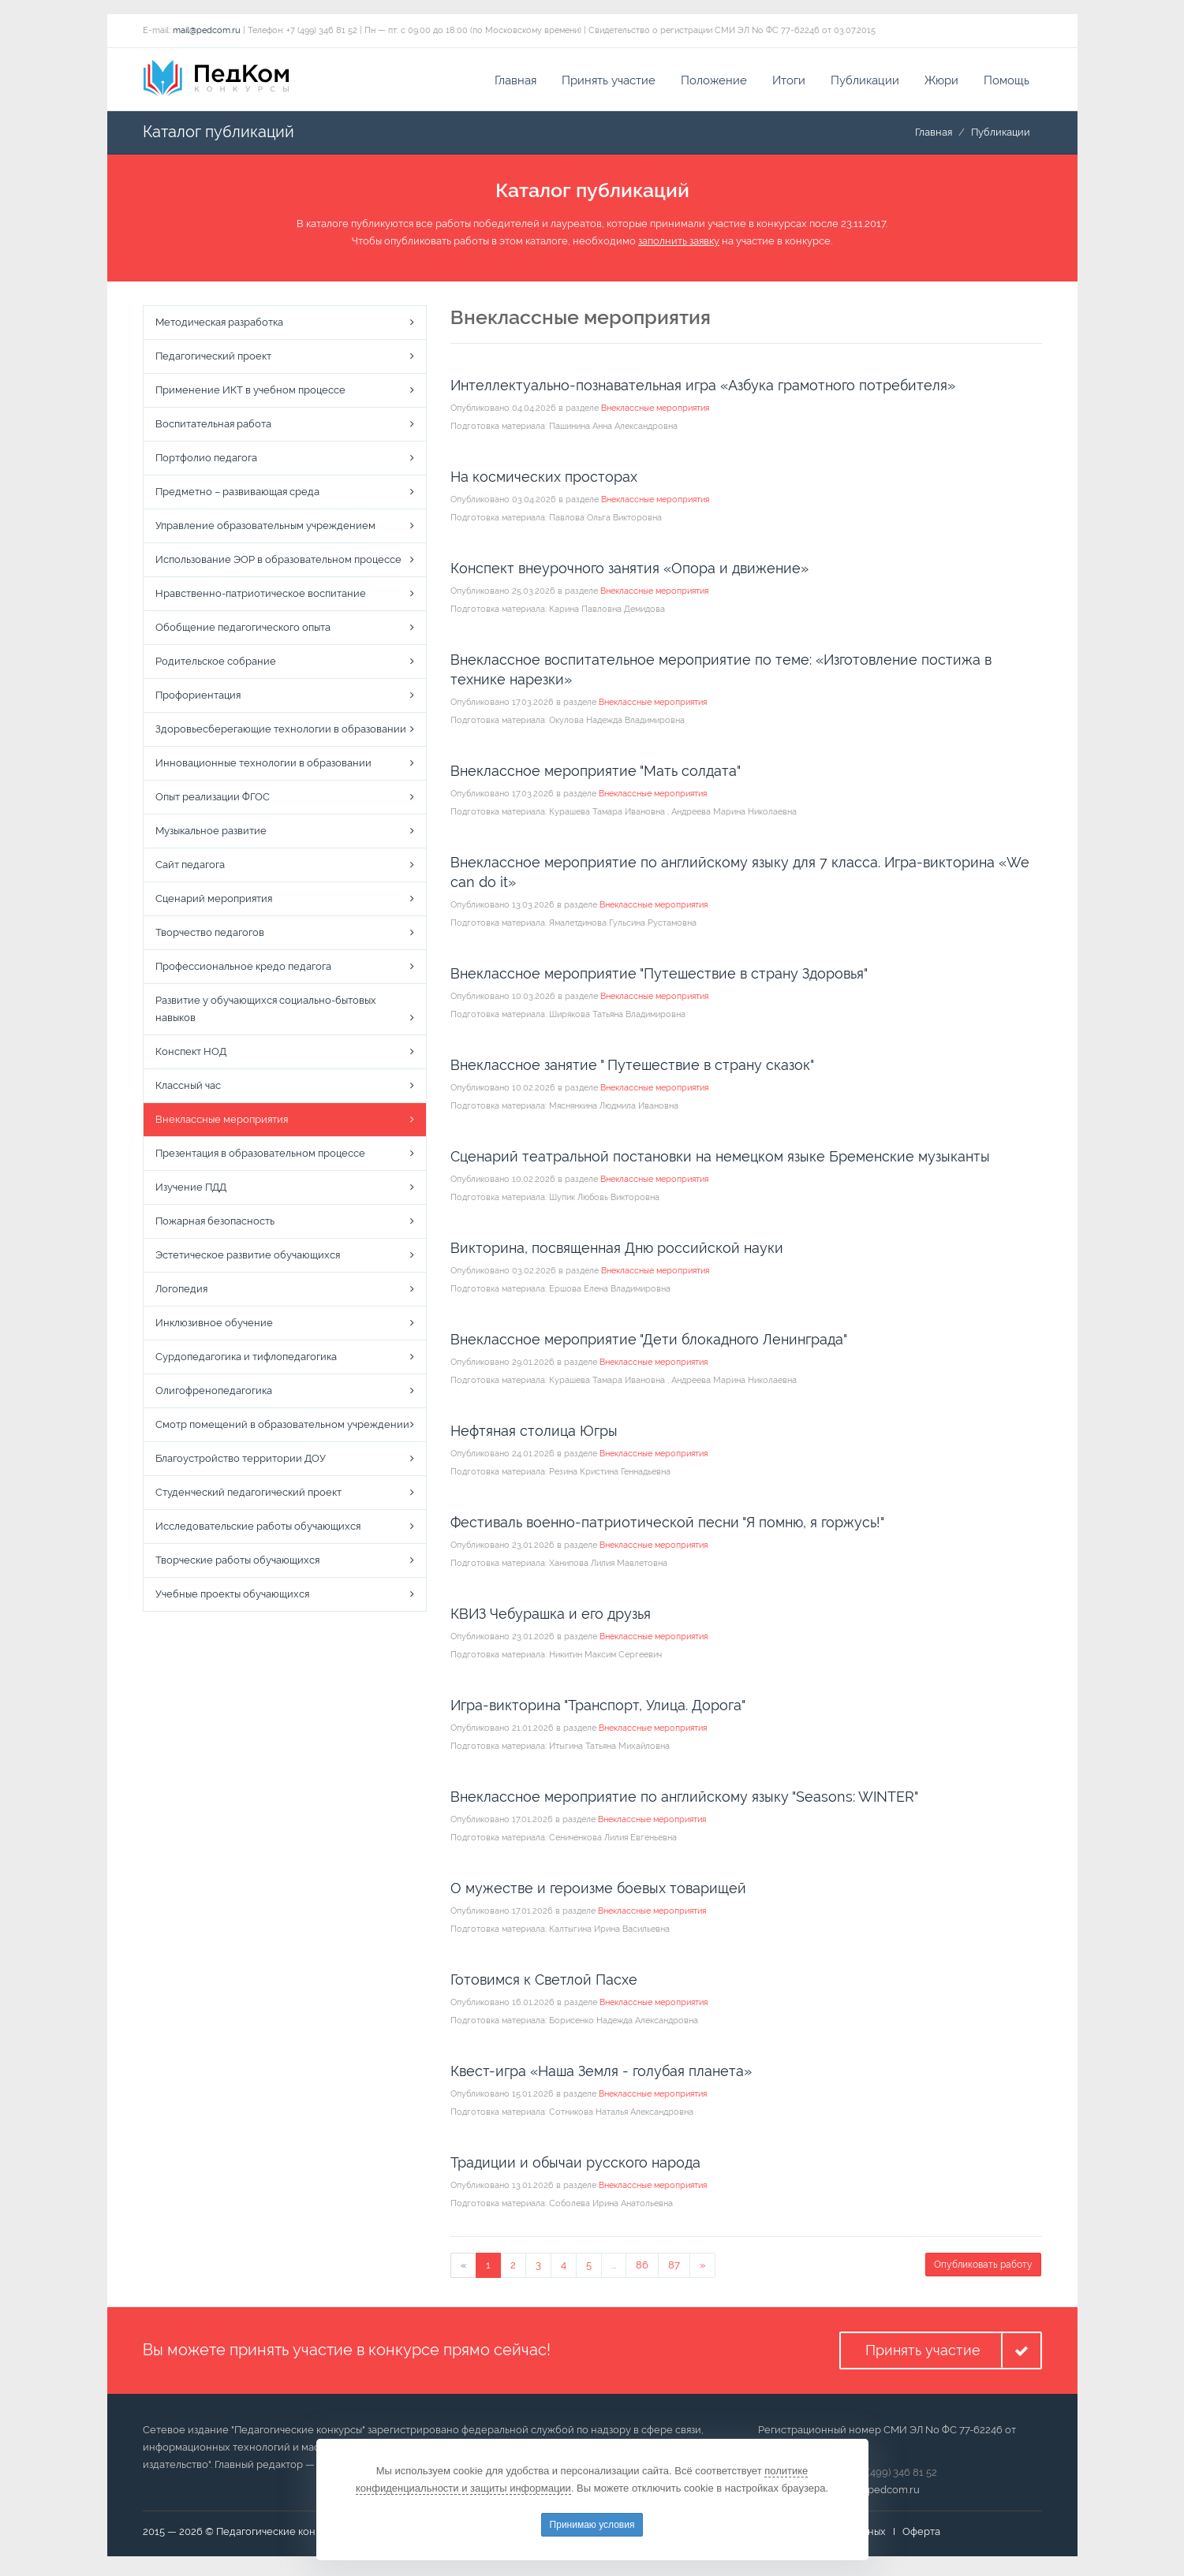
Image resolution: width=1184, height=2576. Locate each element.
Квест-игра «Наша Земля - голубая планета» (601, 2073)
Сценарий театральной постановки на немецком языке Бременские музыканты (720, 1158)
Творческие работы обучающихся (237, 1563)
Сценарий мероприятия (213, 902)
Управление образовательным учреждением (265, 529)
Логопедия (181, 1292)
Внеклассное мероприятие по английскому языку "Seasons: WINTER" (684, 1799)
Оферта (921, 2535)
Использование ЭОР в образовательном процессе (278, 563)
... (613, 2267)
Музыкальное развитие (211, 834)
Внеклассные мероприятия (221, 1122)
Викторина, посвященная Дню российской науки (616, 1250)
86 (642, 2267)
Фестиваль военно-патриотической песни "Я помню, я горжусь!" (667, 1524)
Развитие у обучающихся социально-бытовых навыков (265, 1012)
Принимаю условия (592, 2524)
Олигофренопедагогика (213, 1394)
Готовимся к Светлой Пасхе (543, 1982)
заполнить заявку (678, 244)
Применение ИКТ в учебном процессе (250, 393)
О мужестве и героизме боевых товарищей (598, 1890)
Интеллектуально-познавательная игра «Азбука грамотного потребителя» (702, 387)
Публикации (865, 83)
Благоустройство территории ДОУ (240, 1461)
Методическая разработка (219, 325)
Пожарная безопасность (215, 1224)
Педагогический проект (213, 359)
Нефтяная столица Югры (534, 1433)
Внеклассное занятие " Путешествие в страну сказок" (632, 1067)
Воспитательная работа (213, 427)
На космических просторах (543, 479)
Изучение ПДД (190, 1190)
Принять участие (608, 83)
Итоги (788, 83)
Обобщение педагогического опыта (243, 630)
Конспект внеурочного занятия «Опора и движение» (629, 570)
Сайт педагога (190, 868)
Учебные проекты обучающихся (232, 1597)
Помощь (1006, 83)
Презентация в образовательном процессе (260, 1156)
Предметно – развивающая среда (237, 495)
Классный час (188, 1088)
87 (674, 2267)
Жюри (941, 83)
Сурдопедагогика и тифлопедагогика (246, 1360)
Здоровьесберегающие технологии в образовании (280, 732)
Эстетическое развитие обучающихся (247, 1258)
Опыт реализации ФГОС (212, 800)
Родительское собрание (215, 664)
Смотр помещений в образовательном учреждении (282, 1427)
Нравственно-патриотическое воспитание (260, 596)
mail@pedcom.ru (207, 33)
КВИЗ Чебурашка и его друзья (550, 1616)
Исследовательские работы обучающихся (257, 1529)
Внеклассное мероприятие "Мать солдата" (595, 773)
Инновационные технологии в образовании (263, 766)
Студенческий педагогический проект (248, 1495)
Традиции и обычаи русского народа (575, 2165)
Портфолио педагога (206, 461)
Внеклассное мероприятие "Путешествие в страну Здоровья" (659, 975)
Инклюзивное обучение (214, 1326)
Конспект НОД (190, 1055)
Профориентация (198, 698)
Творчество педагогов (209, 935)
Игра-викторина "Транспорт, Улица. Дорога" (597, 1707)
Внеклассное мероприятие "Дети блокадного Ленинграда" (648, 1341)
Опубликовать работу (983, 2266)
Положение (714, 83)
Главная (515, 83)
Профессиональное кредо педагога (243, 969)
